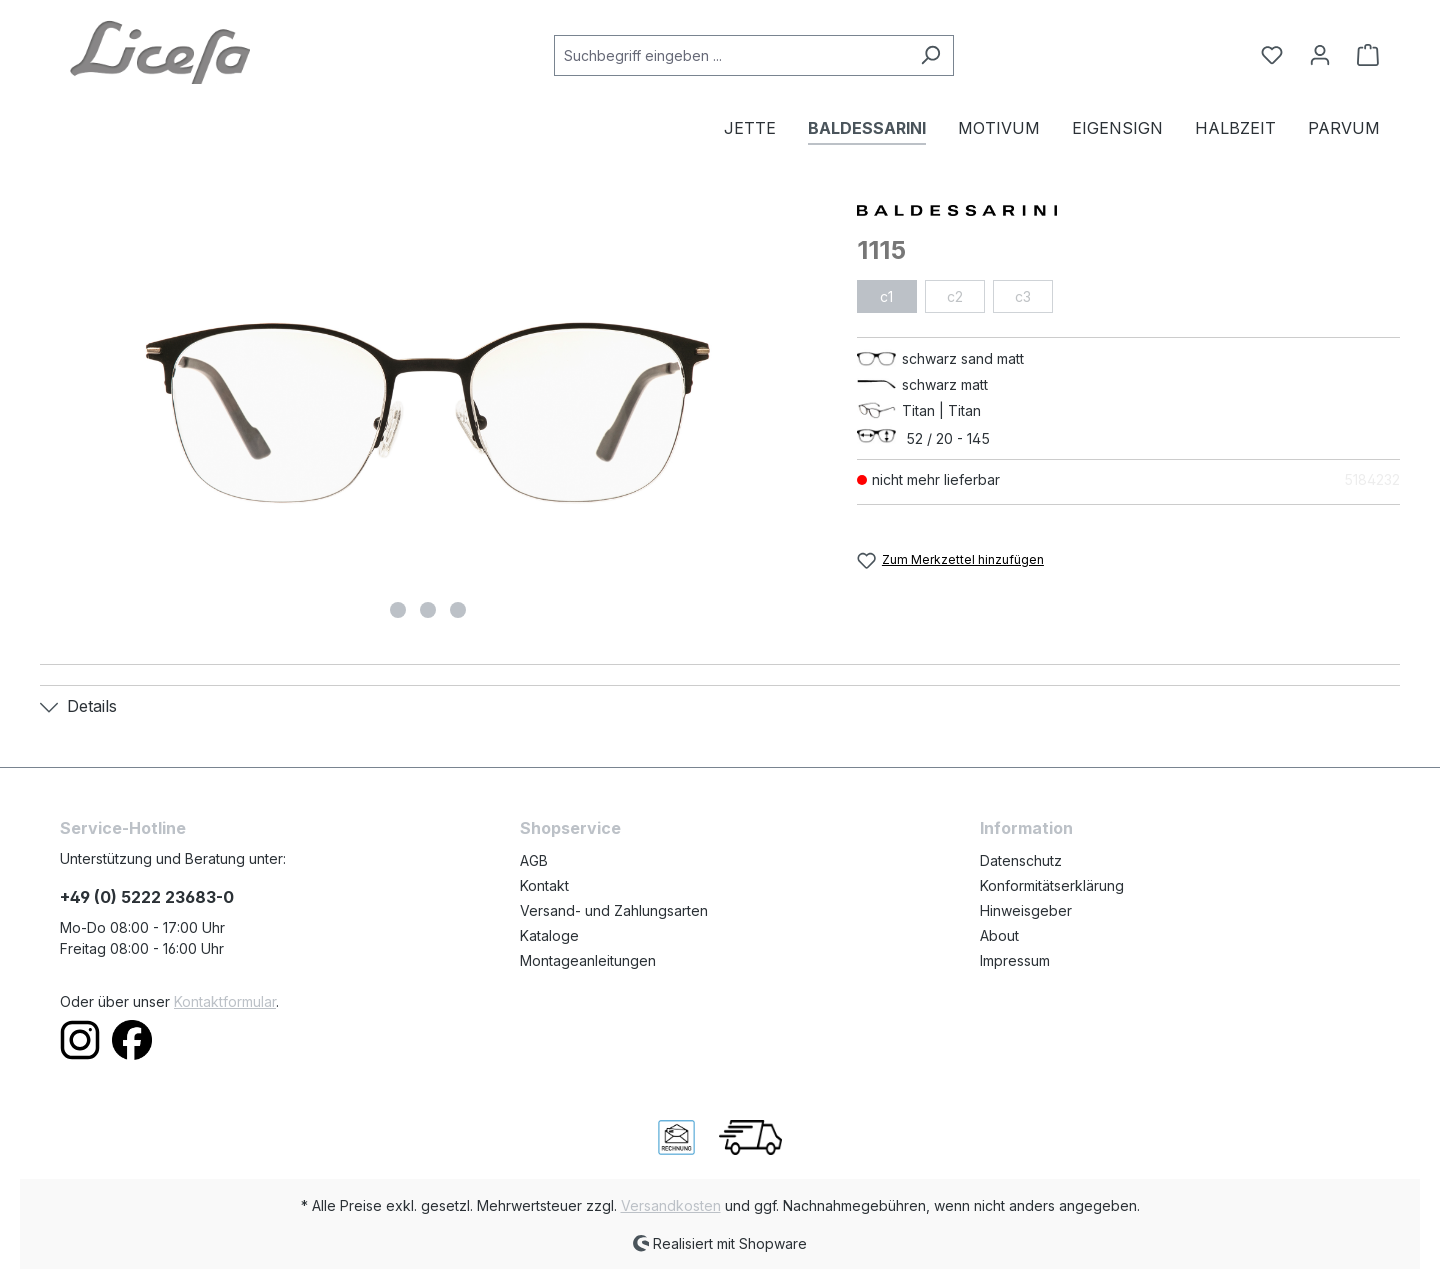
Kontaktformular (225, 1001)
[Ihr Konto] (1320, 55)
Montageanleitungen (588, 960)
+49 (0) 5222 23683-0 (147, 897)
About (999, 935)
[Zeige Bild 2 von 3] (428, 610)
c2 (955, 296)
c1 (886, 296)
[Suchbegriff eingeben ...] (731, 55)
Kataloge (549, 935)
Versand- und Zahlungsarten (614, 910)
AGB (534, 860)
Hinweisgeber (1026, 910)
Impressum (1015, 960)
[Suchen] (930, 55)
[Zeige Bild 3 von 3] (458, 610)
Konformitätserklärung (1052, 885)
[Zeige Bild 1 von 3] (398, 610)
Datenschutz (1021, 860)
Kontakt (544, 885)
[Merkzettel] (1272, 55)
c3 (1023, 296)
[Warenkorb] (1362, 55)
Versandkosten (671, 1205)
